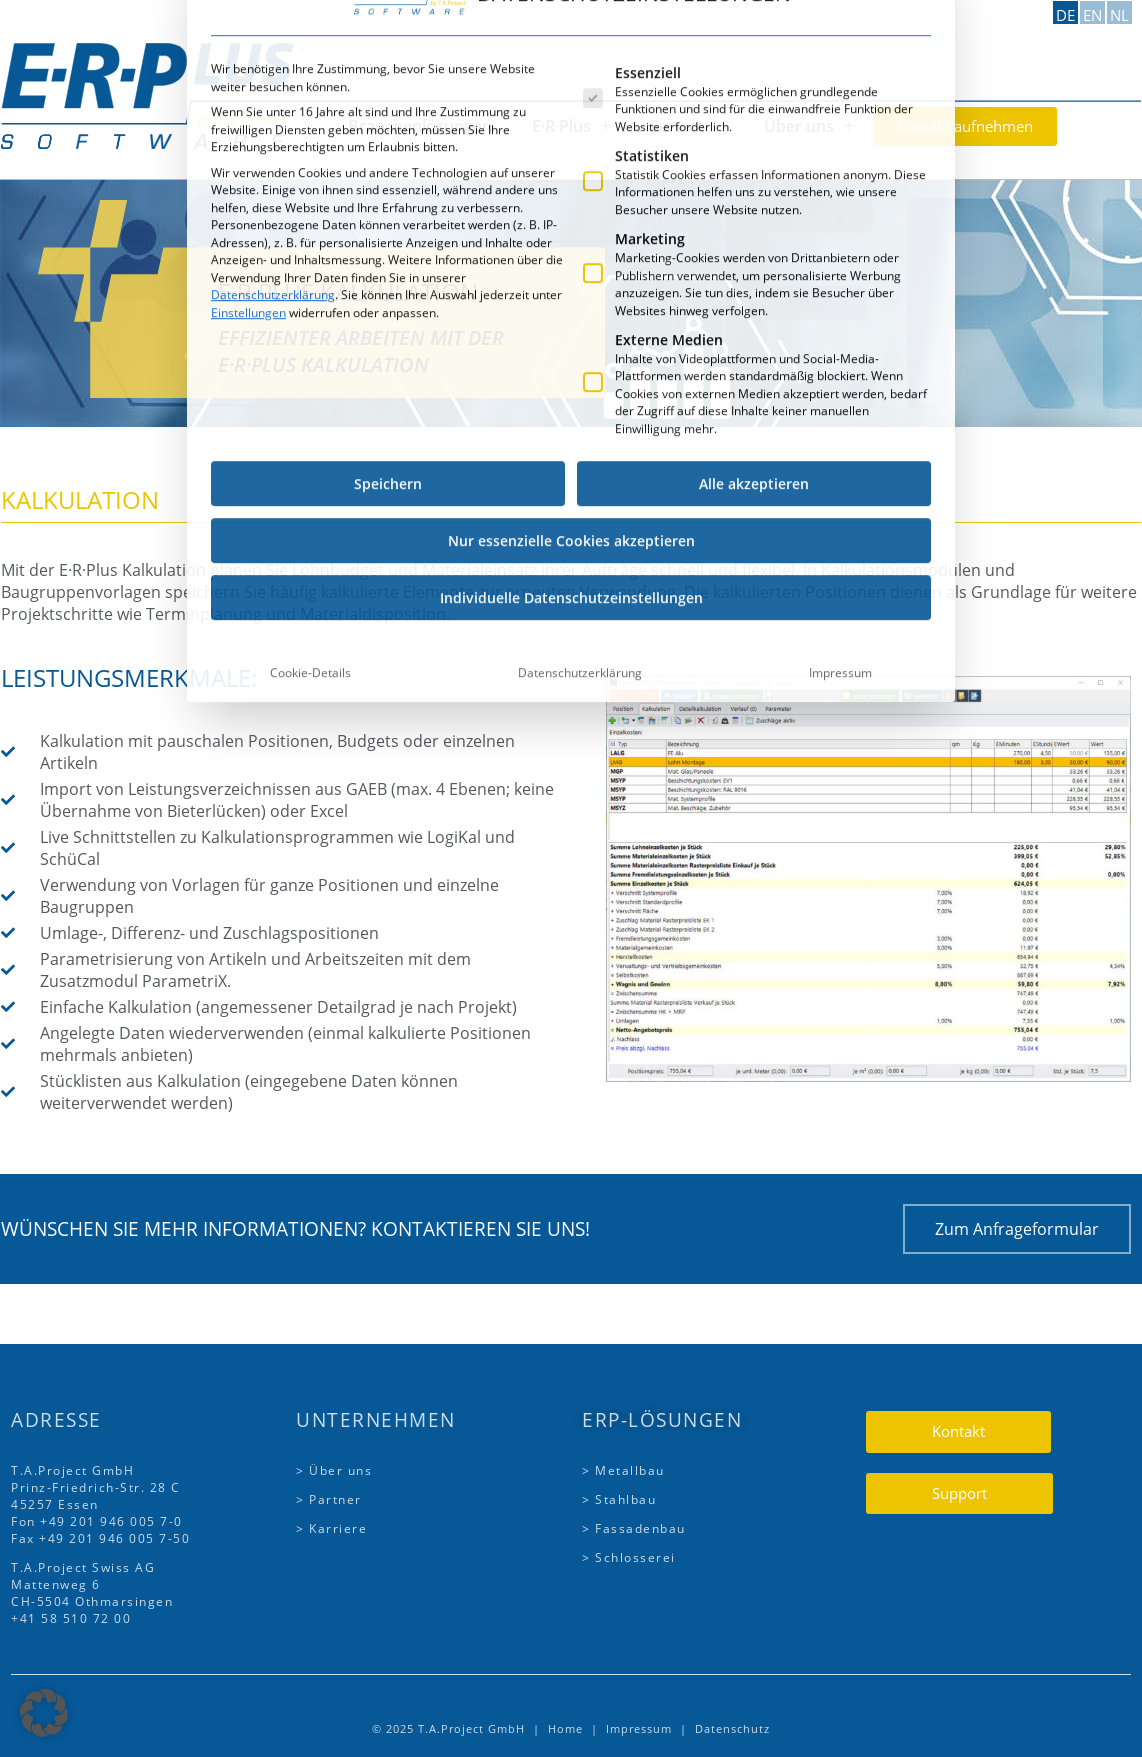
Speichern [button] (388, 210)
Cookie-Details (310, 399)
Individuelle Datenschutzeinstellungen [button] (571, 324)
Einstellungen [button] (248, 38)
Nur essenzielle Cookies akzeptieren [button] (571, 267)
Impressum (840, 399)
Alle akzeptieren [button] (754, 210)
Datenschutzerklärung (273, 21)
